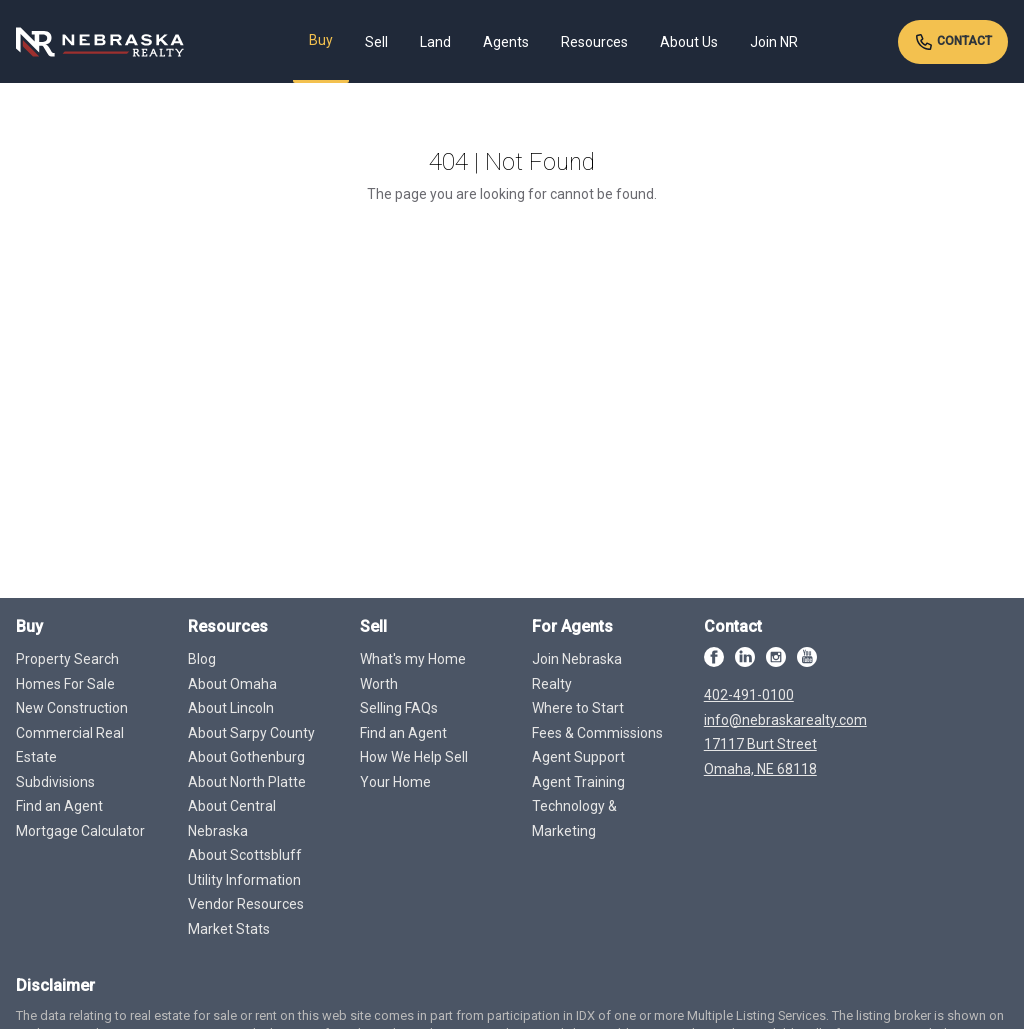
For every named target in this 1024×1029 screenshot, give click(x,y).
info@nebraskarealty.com (785, 720)
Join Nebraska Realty (577, 671)
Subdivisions (55, 782)
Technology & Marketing (574, 818)
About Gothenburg (246, 757)
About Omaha (232, 684)
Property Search (67, 659)
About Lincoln (231, 708)
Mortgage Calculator (80, 831)
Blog (202, 659)
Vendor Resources (246, 904)
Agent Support (578, 757)
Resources (594, 42)
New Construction (72, 708)
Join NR (774, 42)
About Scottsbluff (245, 855)
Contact (953, 42)
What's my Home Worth (413, 671)
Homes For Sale (65, 684)
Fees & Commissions (597, 733)
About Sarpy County (251, 733)
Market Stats (229, 929)
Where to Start (578, 708)
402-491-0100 (749, 695)
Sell (376, 42)
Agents (506, 42)
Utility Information (244, 880)
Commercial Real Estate (70, 745)
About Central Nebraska (232, 818)
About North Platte (247, 782)
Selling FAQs (399, 708)
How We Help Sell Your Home (414, 769)
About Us (689, 42)
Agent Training (578, 782)
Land (435, 42)
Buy (321, 40)
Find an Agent (59, 806)
